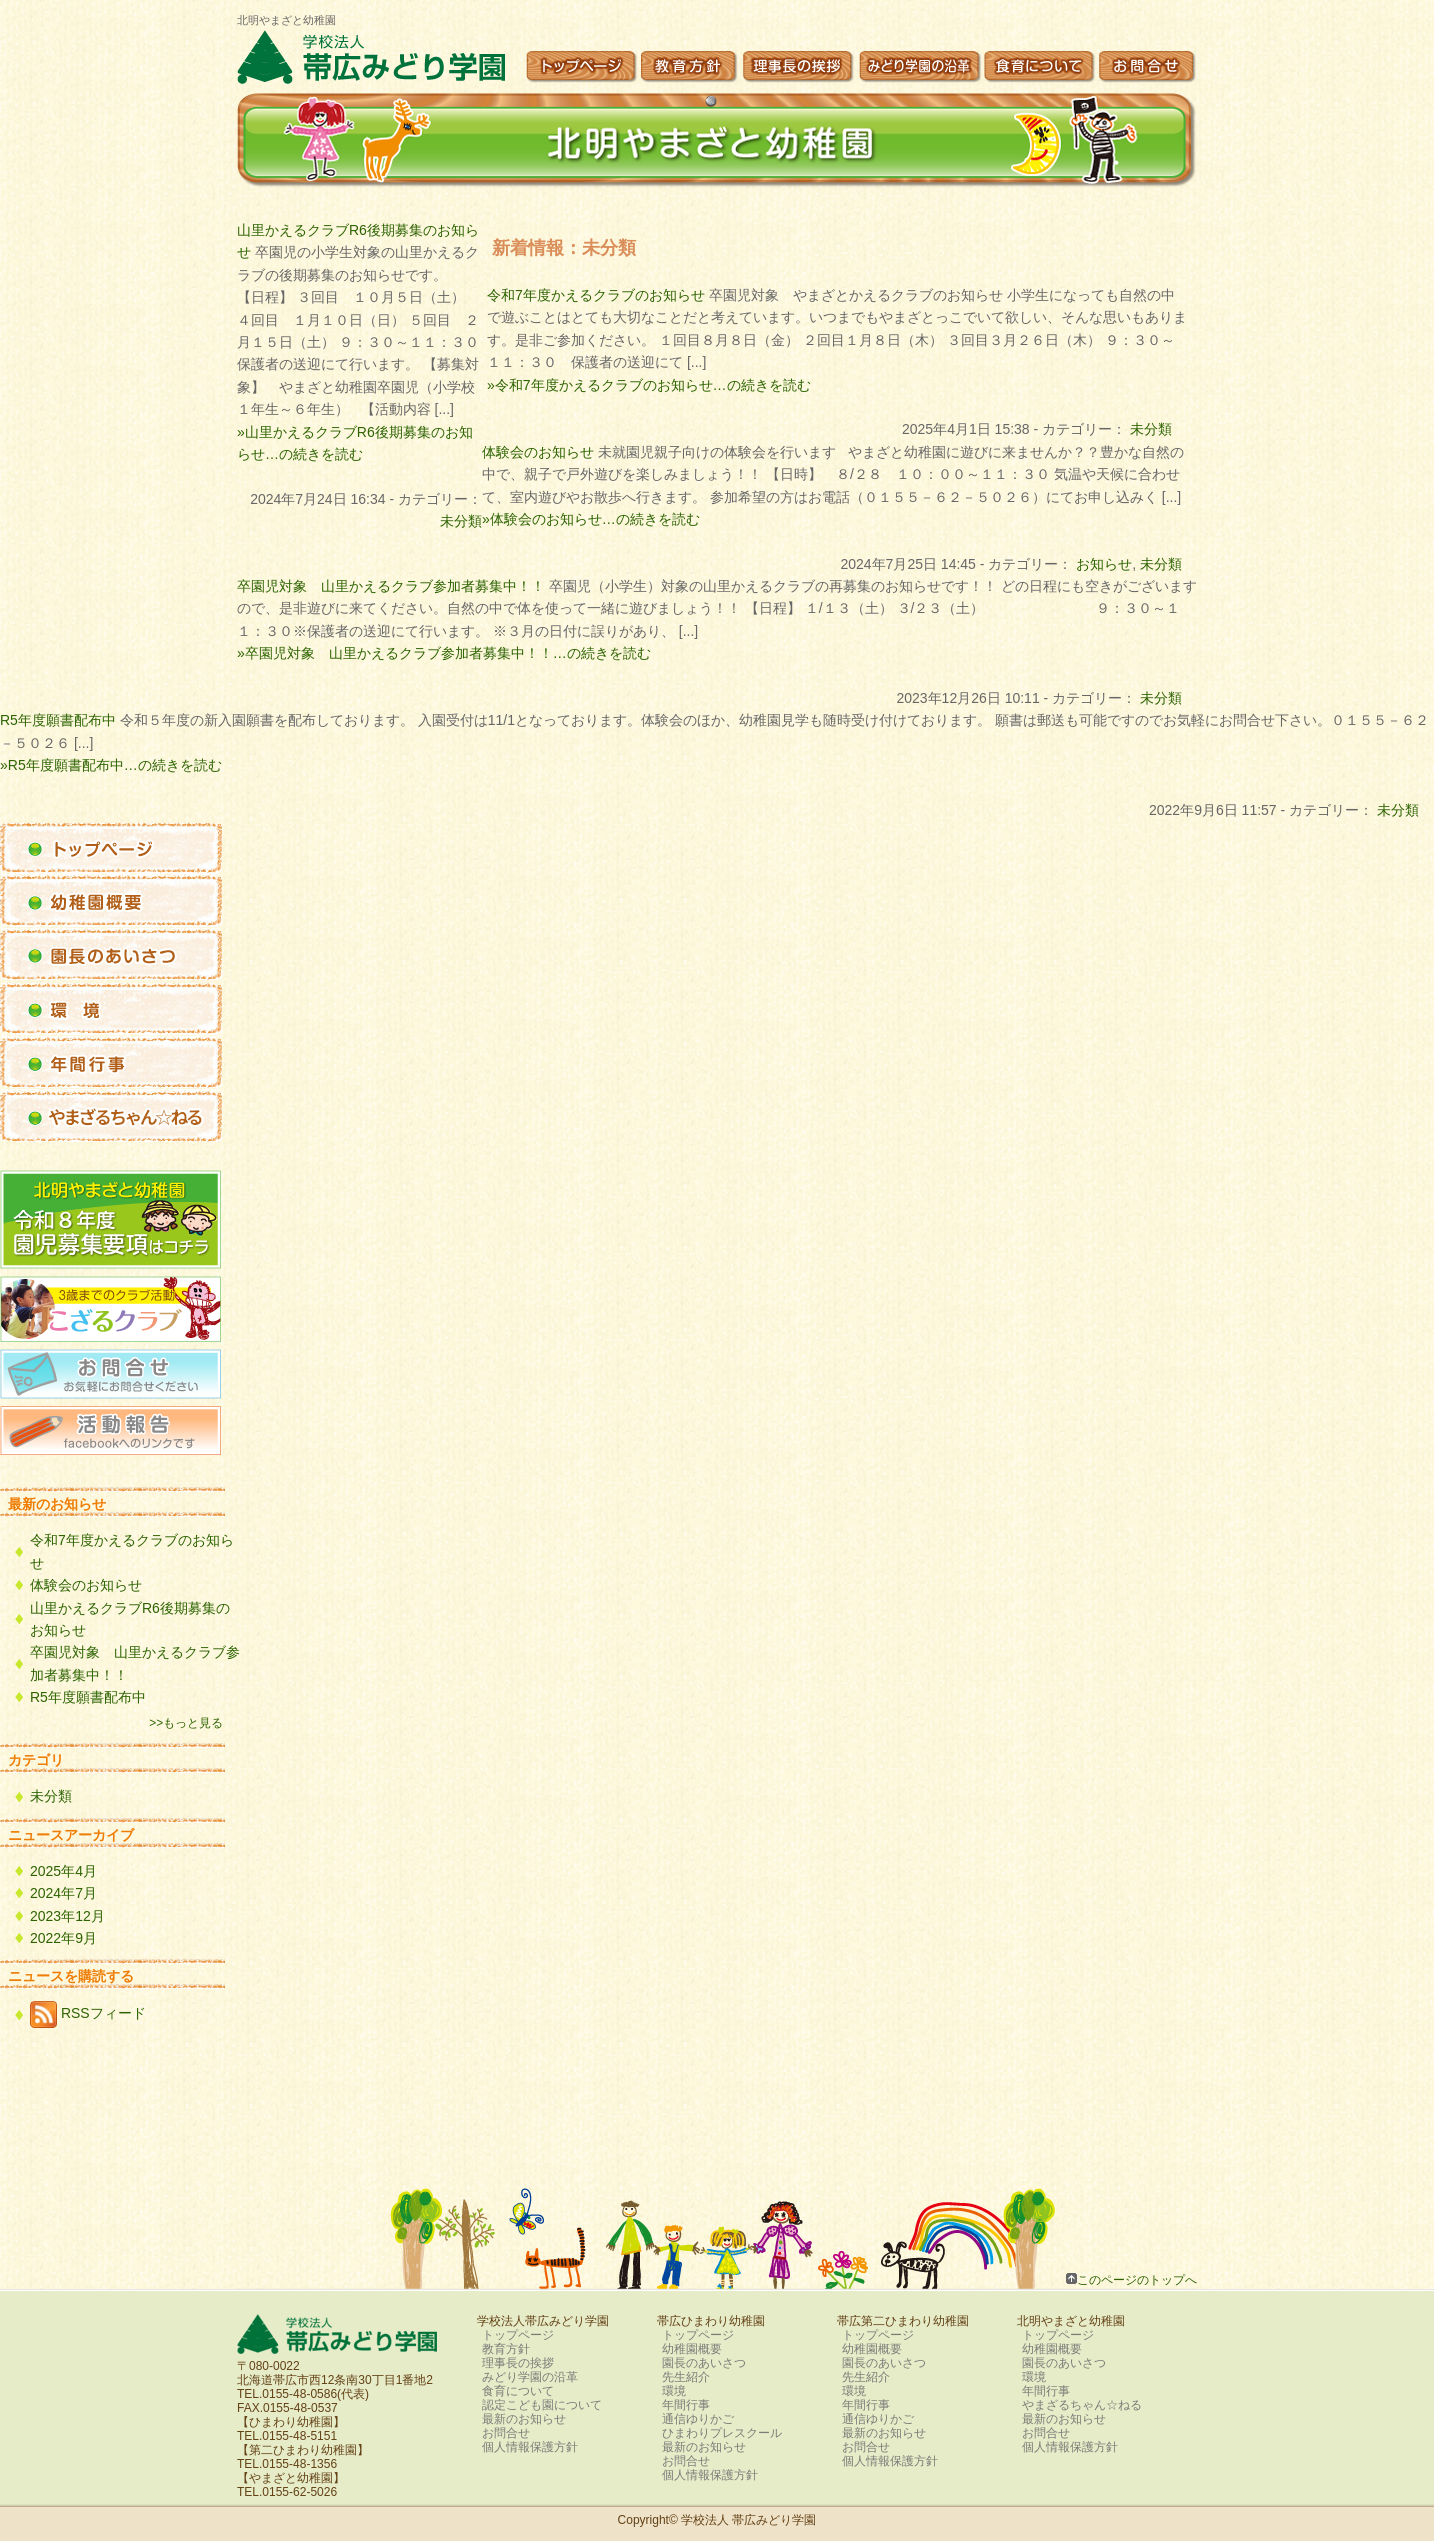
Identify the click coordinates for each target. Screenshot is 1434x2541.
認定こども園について (542, 2405)
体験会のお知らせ (538, 452)
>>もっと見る (186, 1723)
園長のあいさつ (704, 2363)
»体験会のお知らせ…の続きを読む (591, 519)
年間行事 (686, 2405)
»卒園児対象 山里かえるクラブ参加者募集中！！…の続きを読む (444, 653)
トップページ (518, 2335)
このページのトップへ (1137, 2279)
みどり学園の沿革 (530, 2377)
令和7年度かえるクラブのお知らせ (596, 295)
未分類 (1151, 429)
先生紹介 (686, 2377)
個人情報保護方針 (530, 2447)
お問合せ (506, 2433)
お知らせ (1104, 564)
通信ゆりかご (698, 2419)
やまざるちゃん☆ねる (1082, 2405)
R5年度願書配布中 (58, 720)
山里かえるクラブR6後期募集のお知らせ (130, 1619)
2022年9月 (63, 1938)
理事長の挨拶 (518, 2363)
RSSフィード (88, 2014)
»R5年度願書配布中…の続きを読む (111, 765)
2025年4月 (63, 1871)
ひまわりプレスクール (722, 2433)
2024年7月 (63, 1893)
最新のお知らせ (524, 2419)
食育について (518, 2391)
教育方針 (506, 2349)
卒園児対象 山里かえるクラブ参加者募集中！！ (391, 586)
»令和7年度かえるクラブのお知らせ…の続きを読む (649, 385)
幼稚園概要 (692, 2349)
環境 (674, 2391)
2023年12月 (67, 1916)
